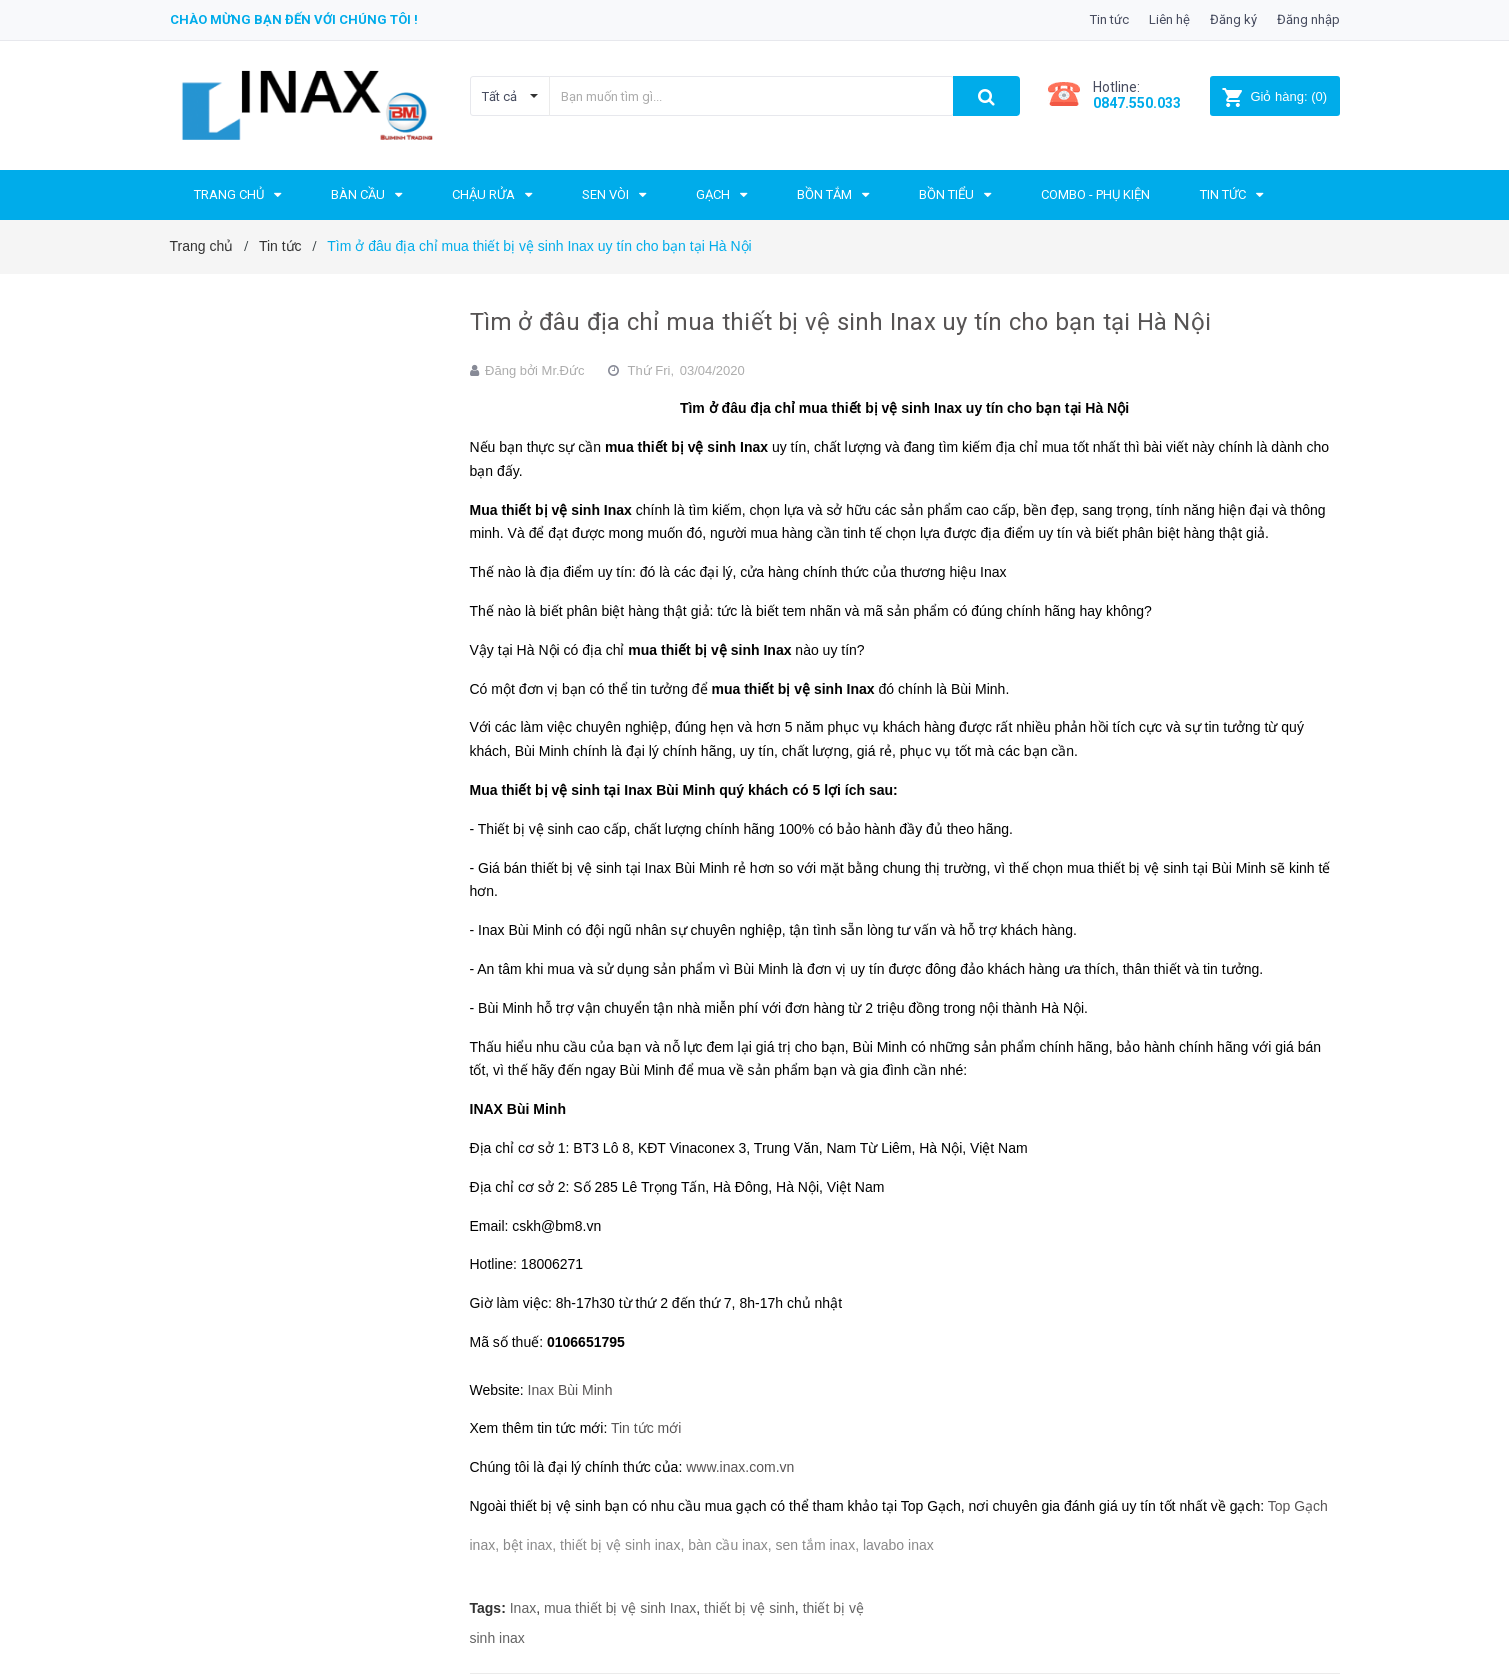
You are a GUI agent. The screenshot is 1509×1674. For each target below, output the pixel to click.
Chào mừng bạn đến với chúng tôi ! (294, 19)
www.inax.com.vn (740, 1467)
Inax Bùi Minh (570, 1390)
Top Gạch (1298, 1506)
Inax (523, 1608)
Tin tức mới (646, 1428)
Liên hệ (1169, 19)
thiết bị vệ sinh (749, 1608)
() (1274, 96)
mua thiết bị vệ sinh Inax (620, 1608)
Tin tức (1109, 19)
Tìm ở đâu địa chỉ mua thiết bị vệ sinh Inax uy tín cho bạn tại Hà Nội (841, 322)
